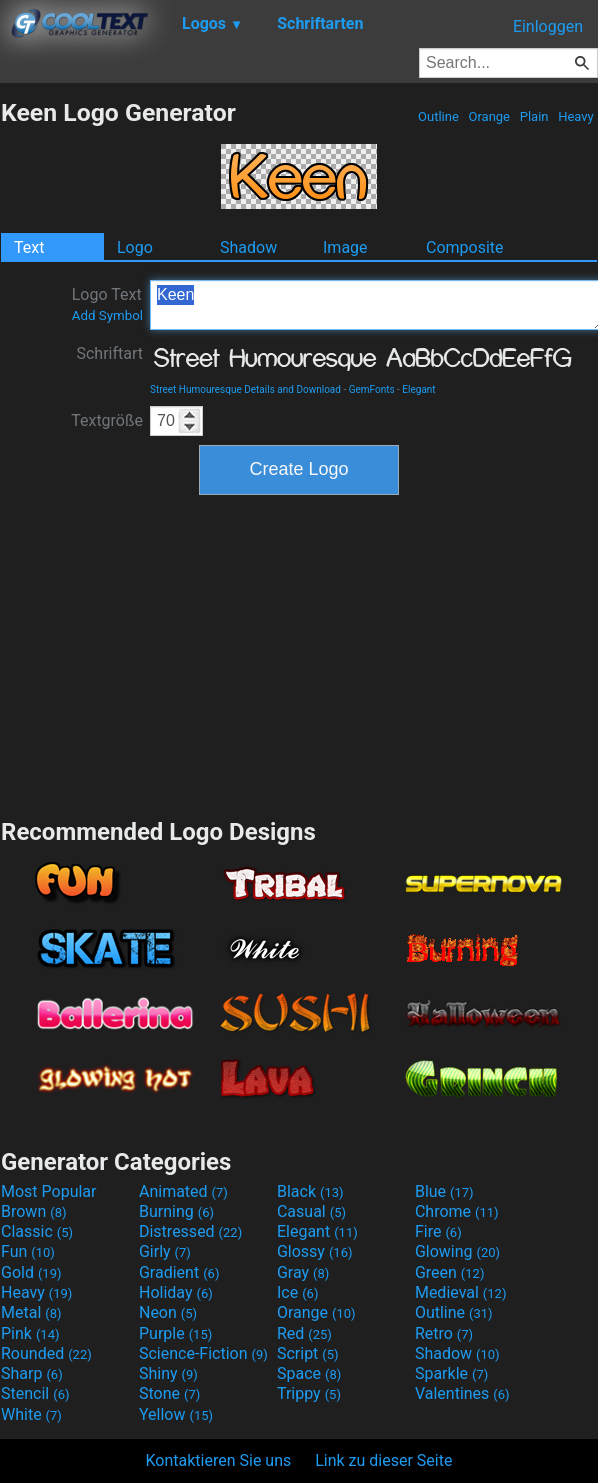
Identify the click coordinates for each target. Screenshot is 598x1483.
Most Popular (49, 1191)
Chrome (457, 1211)
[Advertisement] (299, 654)
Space (309, 1373)
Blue (444, 1191)
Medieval (461, 1292)
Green (450, 1272)
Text (29, 247)
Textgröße (107, 420)
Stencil (35, 1393)
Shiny (168, 1373)
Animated (183, 1191)
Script (308, 1353)
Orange (489, 116)
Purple (175, 1333)
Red (304, 1333)
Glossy (315, 1251)
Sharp (32, 1373)
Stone (169, 1393)
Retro (444, 1333)
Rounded (46, 1353)
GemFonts (372, 389)
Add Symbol (107, 315)
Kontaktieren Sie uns (219, 1460)
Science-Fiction (203, 1353)
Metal (31, 1312)
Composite (465, 247)
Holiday (176, 1292)
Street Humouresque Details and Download (245, 389)
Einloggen (548, 26)
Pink (30, 1333)
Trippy (309, 1393)
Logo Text (107, 304)
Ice (297, 1292)
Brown (33, 1211)
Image (345, 247)
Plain (533, 116)
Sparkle (451, 1373)
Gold (31, 1272)
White (31, 1414)
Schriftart (109, 353)
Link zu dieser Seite (383, 1460)
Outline (438, 116)
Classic (37, 1231)
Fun (28, 1251)
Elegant (418, 389)
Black (310, 1191)
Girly (165, 1251)
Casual (311, 1211)
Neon (168, 1312)
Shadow (248, 247)
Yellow (176, 1414)
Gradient (179, 1272)
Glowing (457, 1251)
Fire (438, 1231)
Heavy (576, 116)
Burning (176, 1211)
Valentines (462, 1393)
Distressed (190, 1231)
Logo (135, 247)
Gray (303, 1272)
